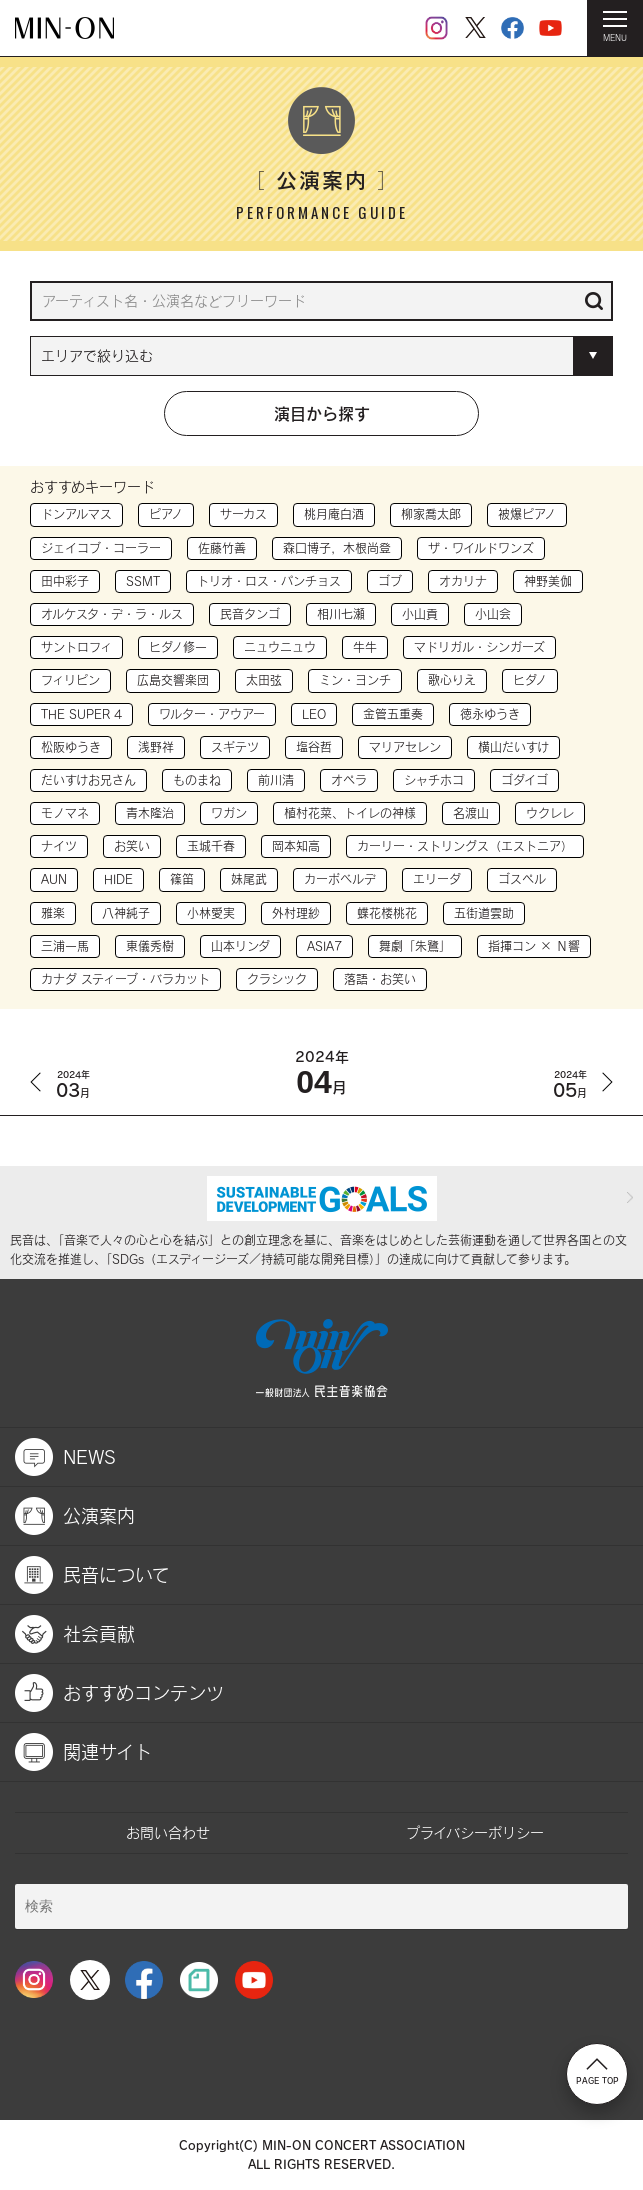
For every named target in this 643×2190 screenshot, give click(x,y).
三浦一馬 (65, 946)
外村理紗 (296, 913)
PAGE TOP (597, 2072)
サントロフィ (76, 647)
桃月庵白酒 (334, 514)
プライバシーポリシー (475, 1832)
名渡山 (471, 813)
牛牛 (365, 647)
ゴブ (390, 581)
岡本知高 (296, 846)
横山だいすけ (513, 747)
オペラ (349, 780)
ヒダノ (530, 680)
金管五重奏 (393, 714)
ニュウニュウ (280, 647)
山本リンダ (240, 946)
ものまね (197, 780)
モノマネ (65, 813)
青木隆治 (150, 813)
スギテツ (235, 747)
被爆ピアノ (527, 514)
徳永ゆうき (490, 714)
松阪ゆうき (71, 747)
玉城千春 (211, 846)
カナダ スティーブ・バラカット (125, 979)
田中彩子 (65, 581)
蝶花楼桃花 (387, 913)
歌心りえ (452, 680)
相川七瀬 (341, 614)
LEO (314, 714)
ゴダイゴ (524, 780)
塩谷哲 (314, 747)
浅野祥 (156, 747)
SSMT (143, 581)
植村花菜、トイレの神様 (350, 813)
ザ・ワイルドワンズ (481, 548)
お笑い (132, 846)
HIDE (118, 879)
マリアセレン (405, 747)
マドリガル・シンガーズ (479, 647)
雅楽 (53, 913)
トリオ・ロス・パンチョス (269, 581)
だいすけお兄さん (88, 780)
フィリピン (70, 680)
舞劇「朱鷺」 (415, 946)
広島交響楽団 (173, 680)
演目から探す (322, 413)
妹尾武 (249, 879)
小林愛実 (211, 913)
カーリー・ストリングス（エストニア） (465, 846)
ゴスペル (522, 879)
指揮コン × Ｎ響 (534, 946)
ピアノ (166, 514)
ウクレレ (550, 813)
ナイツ (59, 846)
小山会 (493, 614)
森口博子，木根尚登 (337, 548)
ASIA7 (324, 946)
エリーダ (437, 879)
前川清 (276, 780)
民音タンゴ (250, 614)
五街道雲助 (484, 913)
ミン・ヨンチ (355, 680)
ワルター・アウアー (212, 714)
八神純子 (126, 913)
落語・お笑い (380, 979)
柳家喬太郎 (431, 514)
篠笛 (182, 879)
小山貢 (420, 614)
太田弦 (264, 680)
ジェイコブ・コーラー (101, 548)
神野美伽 (548, 581)
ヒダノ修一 (178, 647)
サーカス (243, 514)
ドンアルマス (76, 514)
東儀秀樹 (150, 946)
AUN (54, 879)
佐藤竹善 (222, 548)
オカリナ (463, 581)
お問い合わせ (168, 1832)
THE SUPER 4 (81, 714)
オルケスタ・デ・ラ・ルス (112, 614)
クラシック (277, 979)
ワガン (229, 813)
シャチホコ (434, 780)
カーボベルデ (340, 879)
